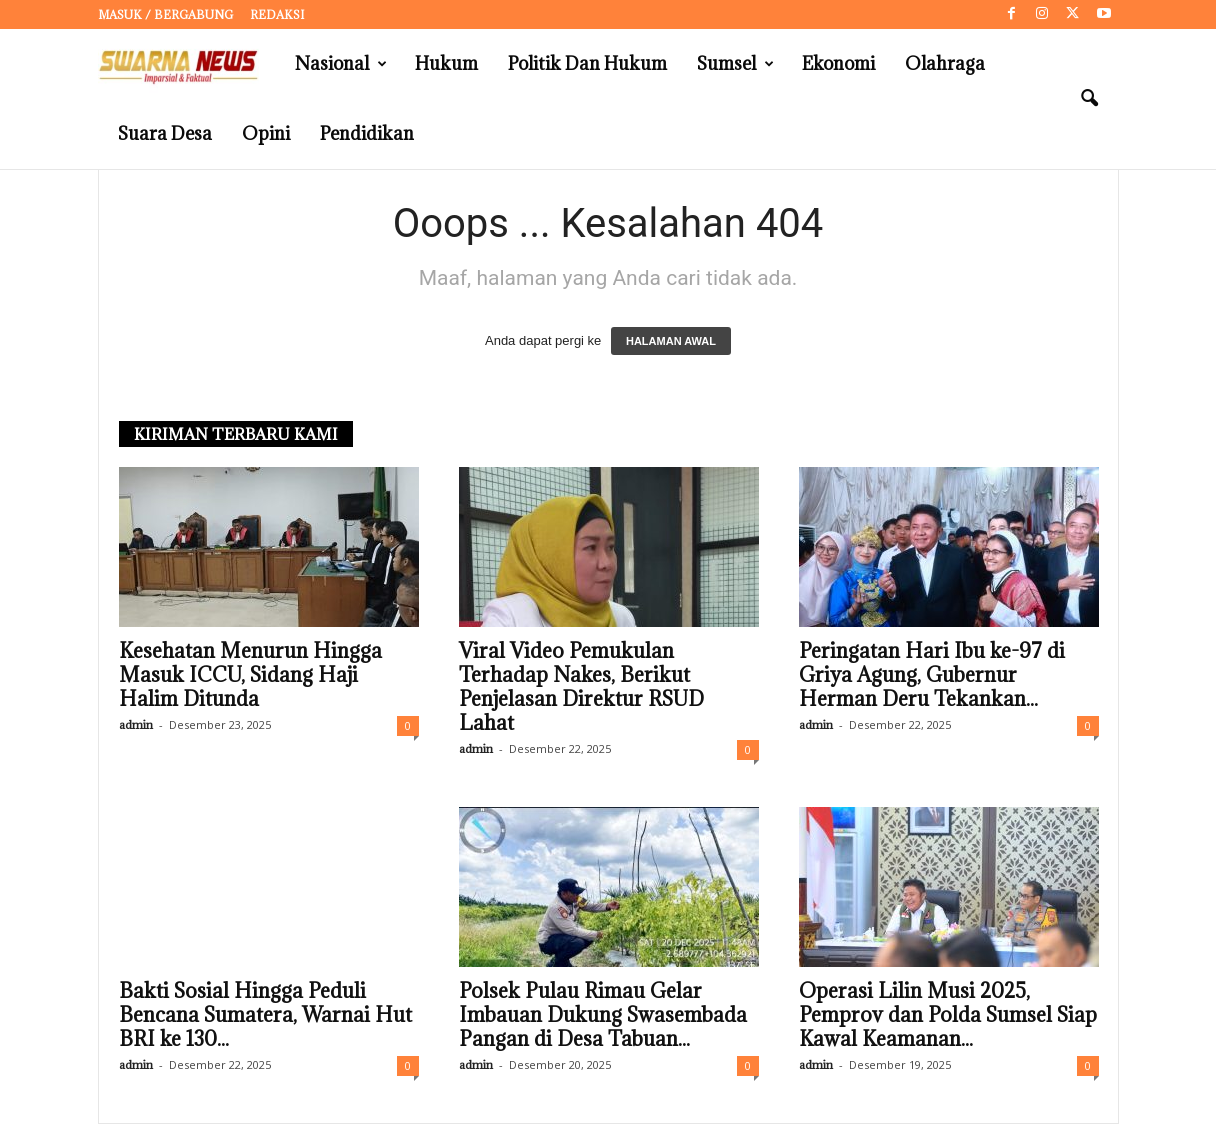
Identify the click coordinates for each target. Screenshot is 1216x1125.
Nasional (341, 64)
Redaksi (277, 14)
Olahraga (945, 63)
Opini (266, 133)
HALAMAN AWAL (671, 342)
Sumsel (735, 64)
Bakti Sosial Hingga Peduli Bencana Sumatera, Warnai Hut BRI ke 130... (265, 1016)
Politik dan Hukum (587, 63)
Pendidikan (367, 133)
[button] (1089, 99)
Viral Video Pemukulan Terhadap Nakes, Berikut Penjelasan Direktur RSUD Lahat (581, 688)
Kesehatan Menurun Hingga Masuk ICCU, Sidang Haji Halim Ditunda (250, 676)
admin (136, 725)
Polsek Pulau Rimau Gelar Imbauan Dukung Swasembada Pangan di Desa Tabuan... (603, 1016)
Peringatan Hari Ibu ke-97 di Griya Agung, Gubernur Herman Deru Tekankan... (932, 676)
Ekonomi (838, 63)
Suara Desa (165, 133)
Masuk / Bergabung (165, 14)
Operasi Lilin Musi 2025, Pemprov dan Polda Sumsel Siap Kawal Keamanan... (948, 1016)
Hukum (446, 63)
